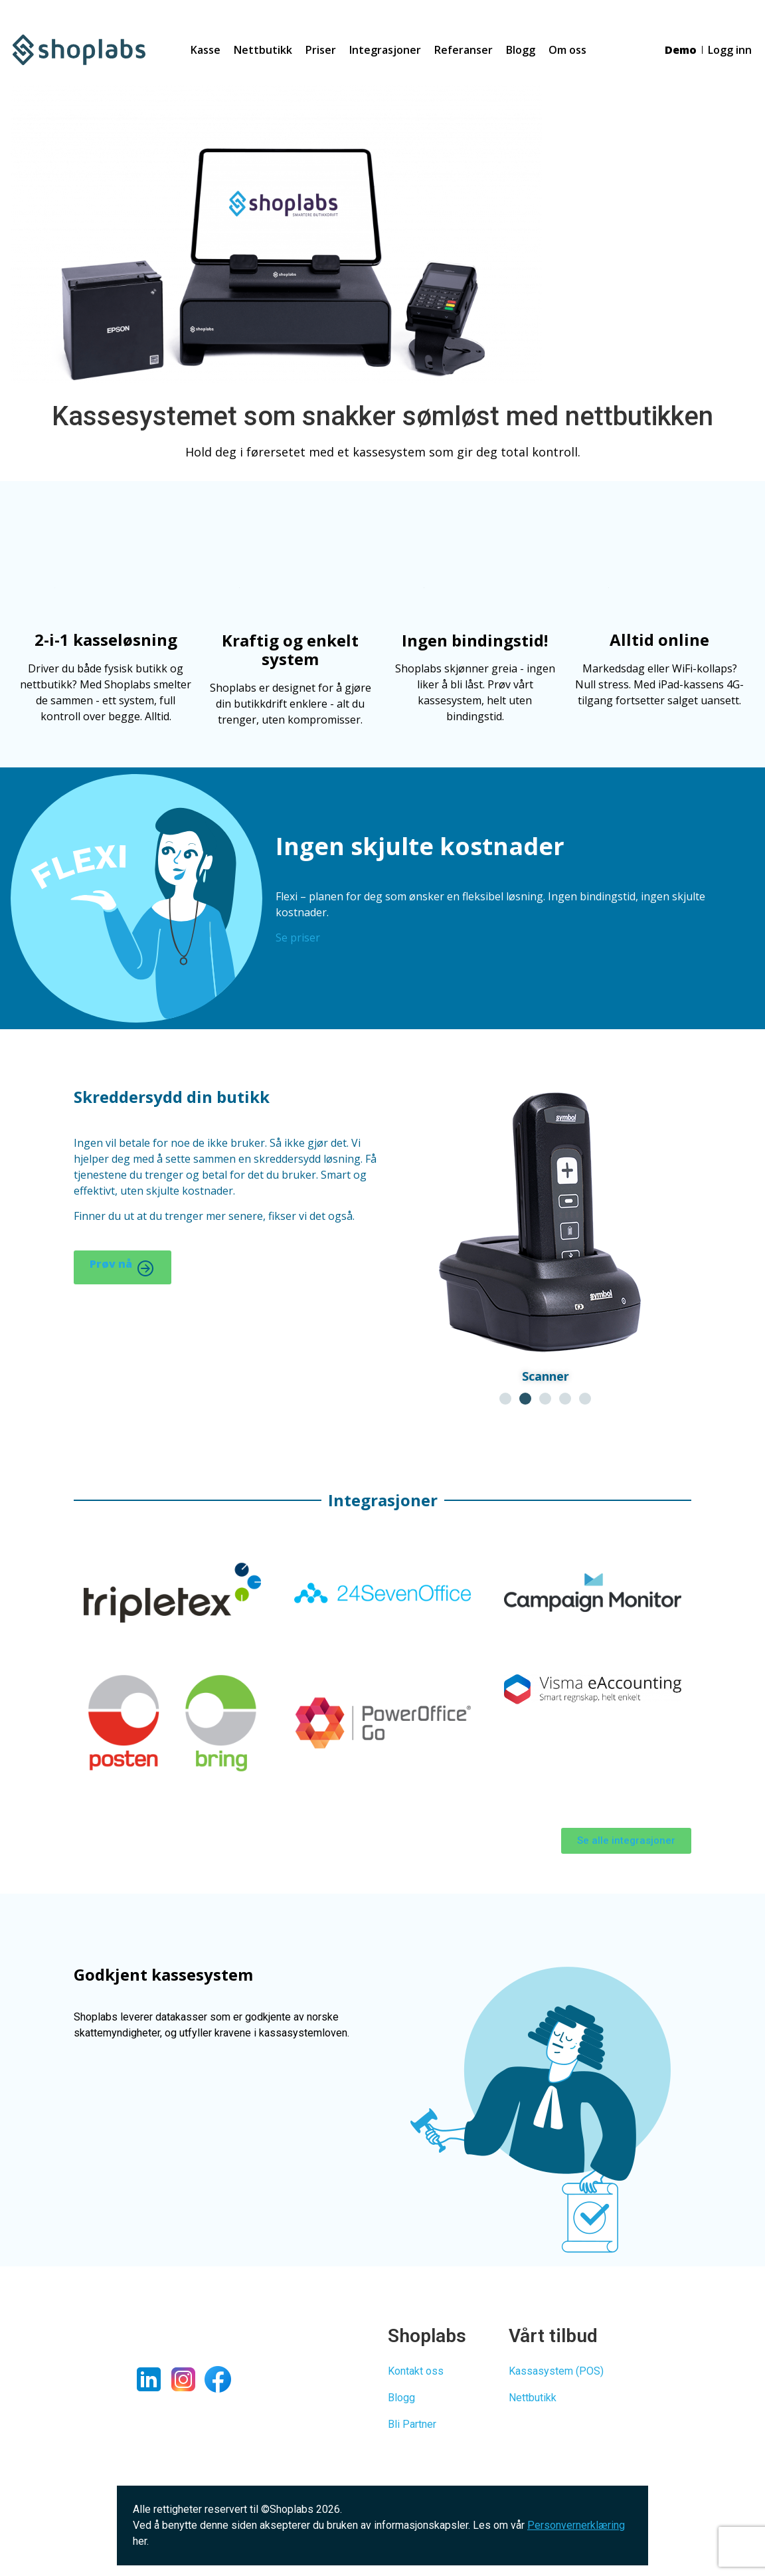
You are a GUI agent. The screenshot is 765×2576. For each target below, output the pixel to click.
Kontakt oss (416, 2371)
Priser (320, 50)
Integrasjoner (385, 50)
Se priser (298, 937)
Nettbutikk (263, 50)
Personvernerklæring (576, 2525)
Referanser (463, 50)
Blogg (520, 50)
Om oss (567, 50)
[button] (505, 1399)
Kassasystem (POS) (556, 2371)
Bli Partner (412, 2424)
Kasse (205, 50)
